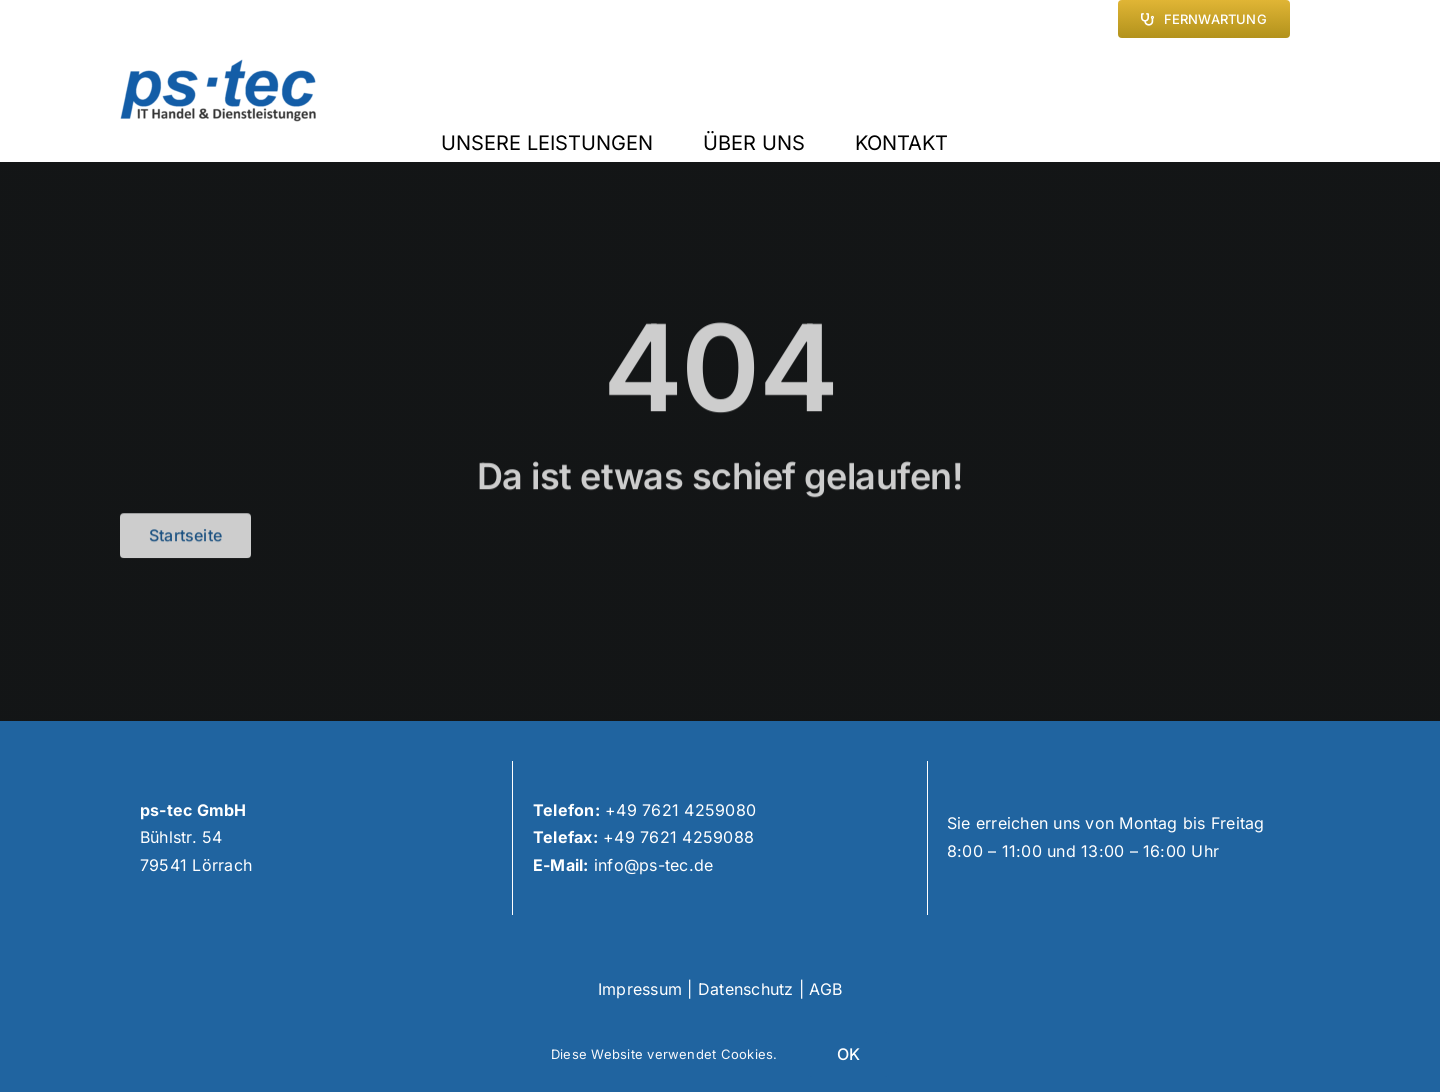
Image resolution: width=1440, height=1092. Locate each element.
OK (848, 1054)
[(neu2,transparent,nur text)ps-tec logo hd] (219, 67)
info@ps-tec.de (653, 865)
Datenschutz (746, 989)
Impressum (640, 989)
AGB (825, 989)
